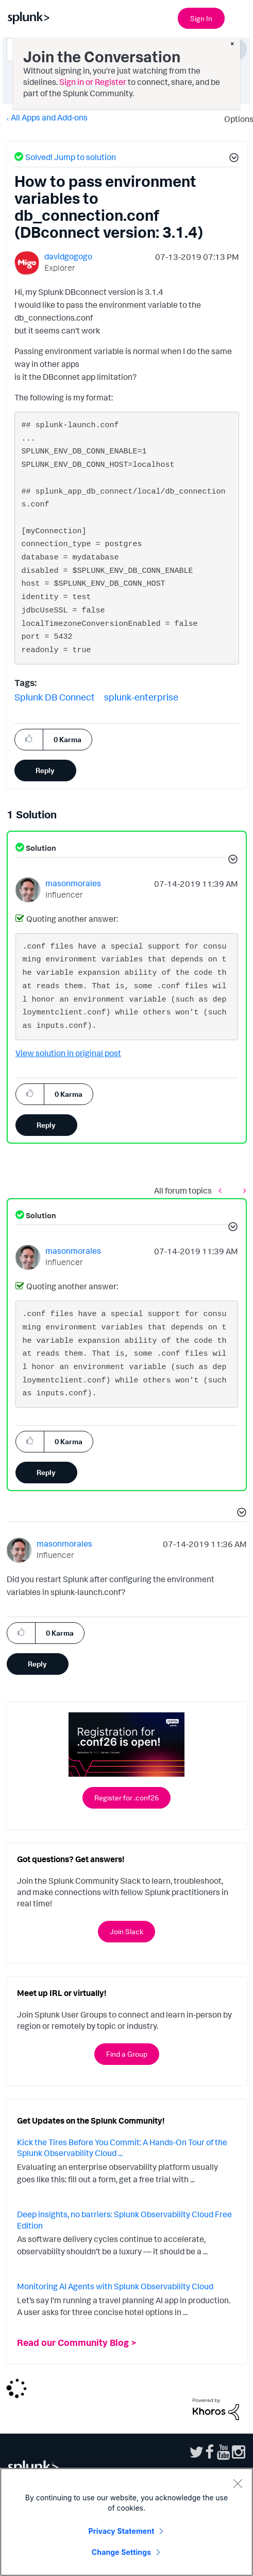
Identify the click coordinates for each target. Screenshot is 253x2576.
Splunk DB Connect (54, 697)
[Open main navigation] (239, 17)
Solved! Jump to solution (70, 157)
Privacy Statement (122, 2531)
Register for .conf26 (126, 1797)
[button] (232, 159)
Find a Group (126, 2053)
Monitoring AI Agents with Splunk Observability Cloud (115, 2286)
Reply (45, 770)
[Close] (237, 2483)
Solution (40, 848)
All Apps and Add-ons (49, 117)
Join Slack (126, 1931)
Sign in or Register (92, 82)
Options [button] (235, 119)
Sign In (201, 18)
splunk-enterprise (141, 697)
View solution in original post (68, 1053)
